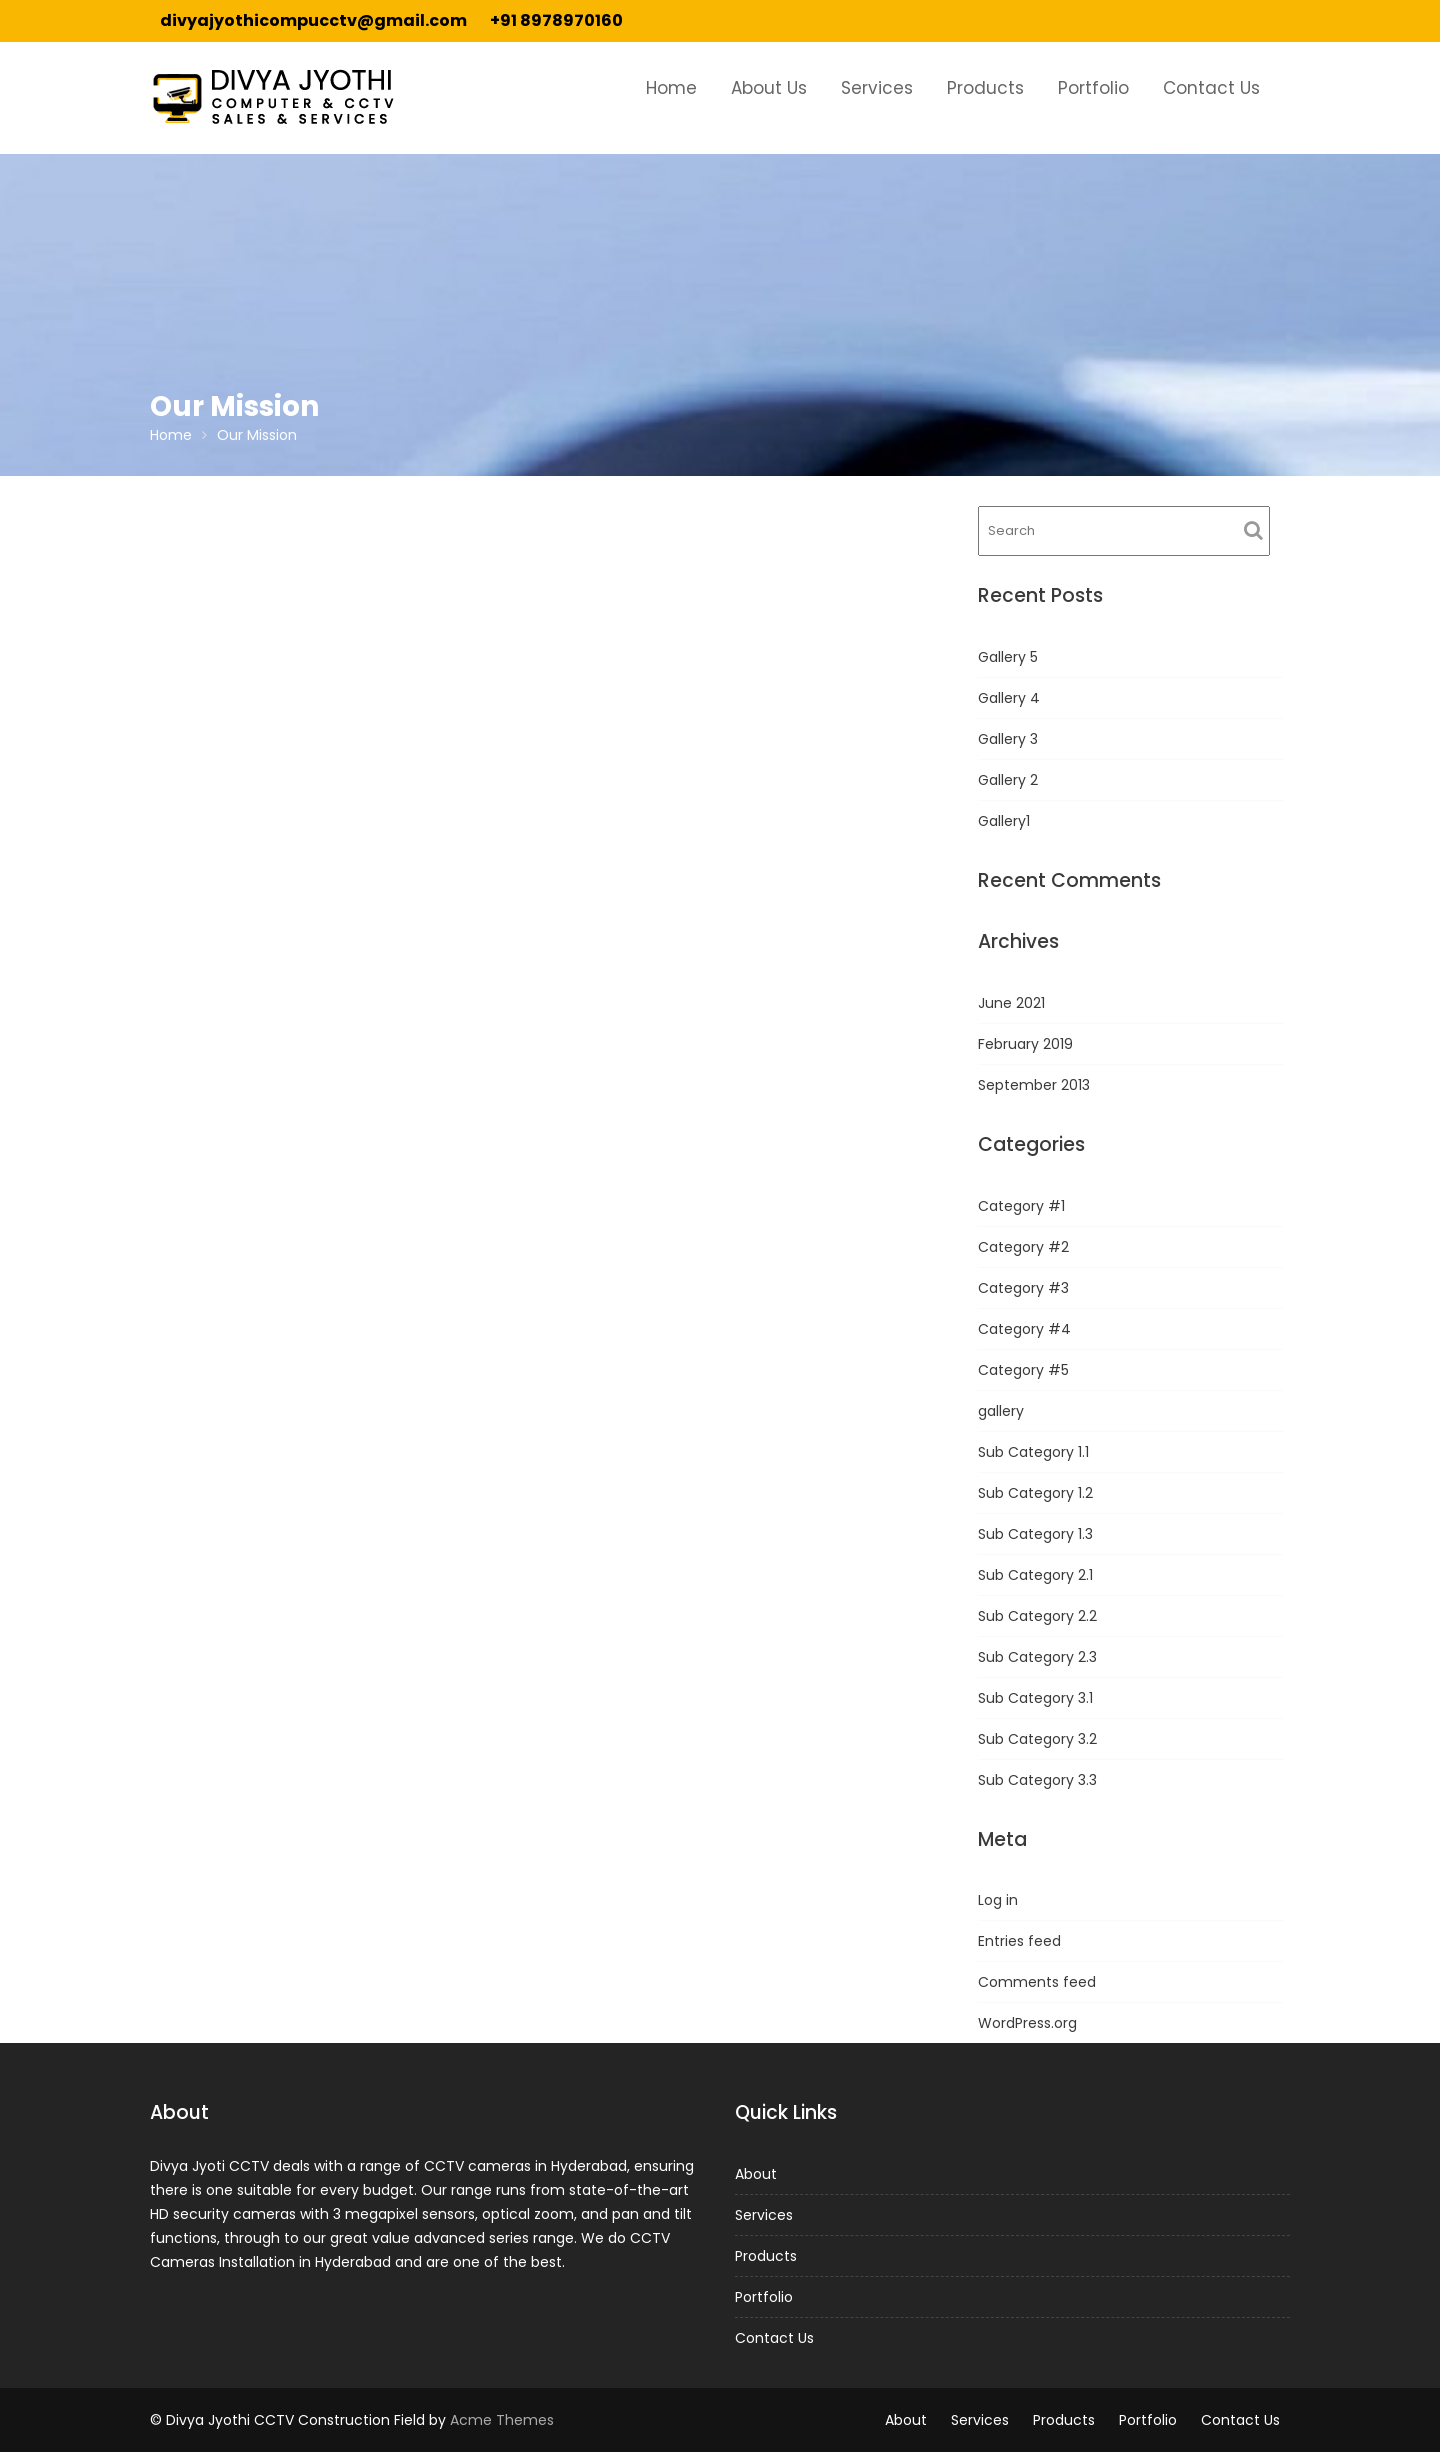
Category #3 (1023, 1288)
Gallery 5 (1008, 657)
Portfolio (1093, 88)
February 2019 (1025, 1044)
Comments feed (1037, 1982)
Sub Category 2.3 (1037, 1657)
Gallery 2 (1008, 780)
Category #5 (1023, 1370)
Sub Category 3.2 (1037, 1739)
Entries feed (1019, 1941)
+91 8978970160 (556, 20)
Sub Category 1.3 (1035, 1534)
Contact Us (1211, 88)
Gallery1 (1004, 821)
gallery (1001, 1411)
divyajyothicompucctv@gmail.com (313, 20)
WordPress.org (1027, 2023)
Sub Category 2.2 (1037, 1616)
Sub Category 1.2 (1035, 1493)
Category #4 (1024, 1329)
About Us (769, 88)
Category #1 (1021, 1206)
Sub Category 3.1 (1035, 1698)
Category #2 (1023, 1247)
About (764, 2175)
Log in (998, 1900)
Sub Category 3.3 (1037, 1780)
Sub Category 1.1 (1033, 1452)
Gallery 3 (1008, 739)
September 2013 (1034, 1085)
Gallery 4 (1009, 698)
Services (877, 88)
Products (985, 88)
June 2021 (1011, 1003)
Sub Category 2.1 (1035, 1575)
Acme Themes (502, 2420)
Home (671, 88)
